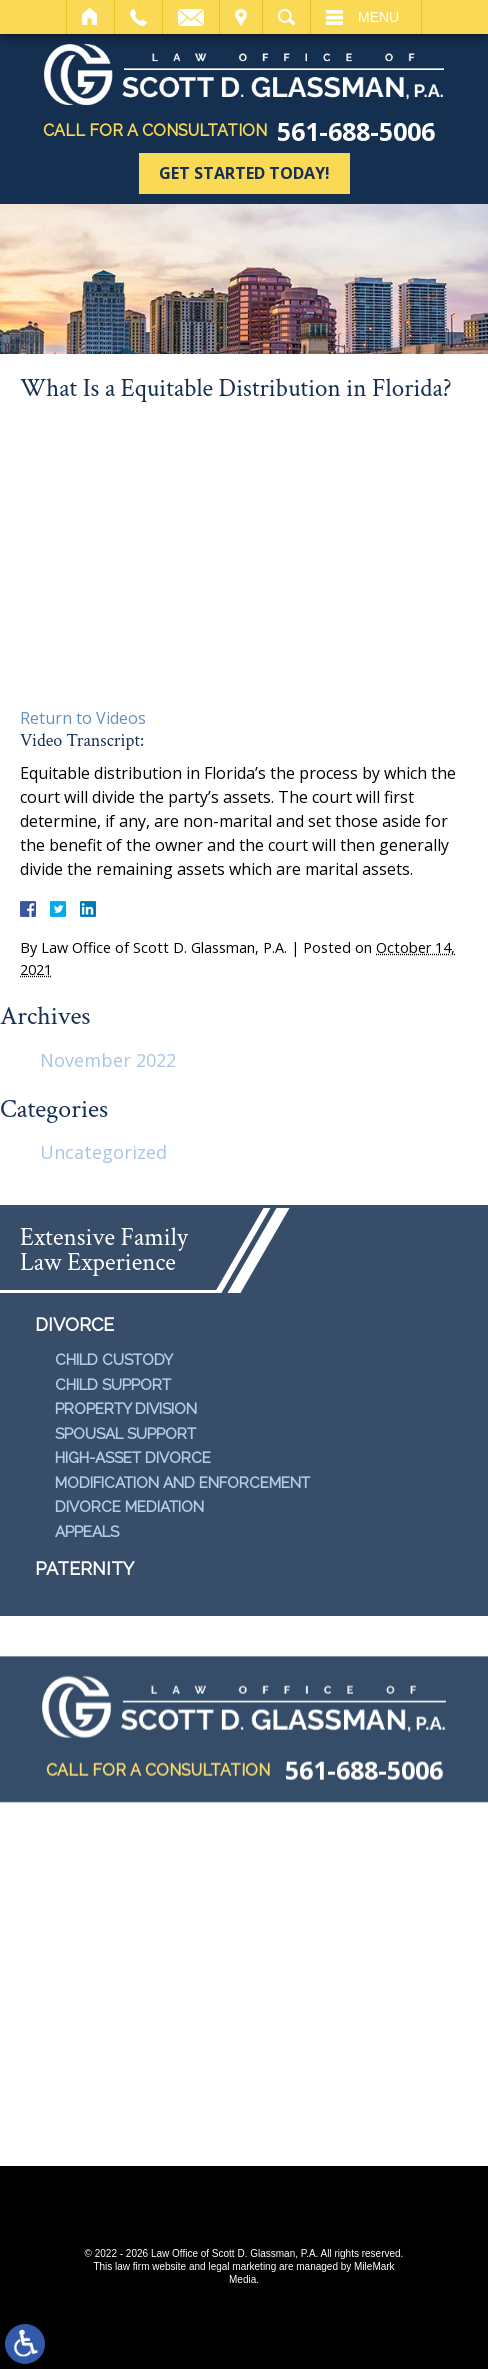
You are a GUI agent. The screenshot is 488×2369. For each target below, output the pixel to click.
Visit (241, 17)
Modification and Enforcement (182, 1483)
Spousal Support (125, 1434)
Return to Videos (83, 718)
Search (286, 17)
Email (191, 17)
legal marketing (242, 2266)
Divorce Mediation (129, 1507)
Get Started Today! (244, 173)
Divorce (74, 1324)
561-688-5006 (356, 131)
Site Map (126, 2133)
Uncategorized (103, 1152)
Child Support (113, 1385)
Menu (378, 17)
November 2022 (108, 1060)
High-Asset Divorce (133, 1458)
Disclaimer (228, 2133)
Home (90, 17)
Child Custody (114, 1360)
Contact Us (346, 2133)
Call (138, 17)
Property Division (126, 1409)
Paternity (84, 1568)
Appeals (87, 1532)
